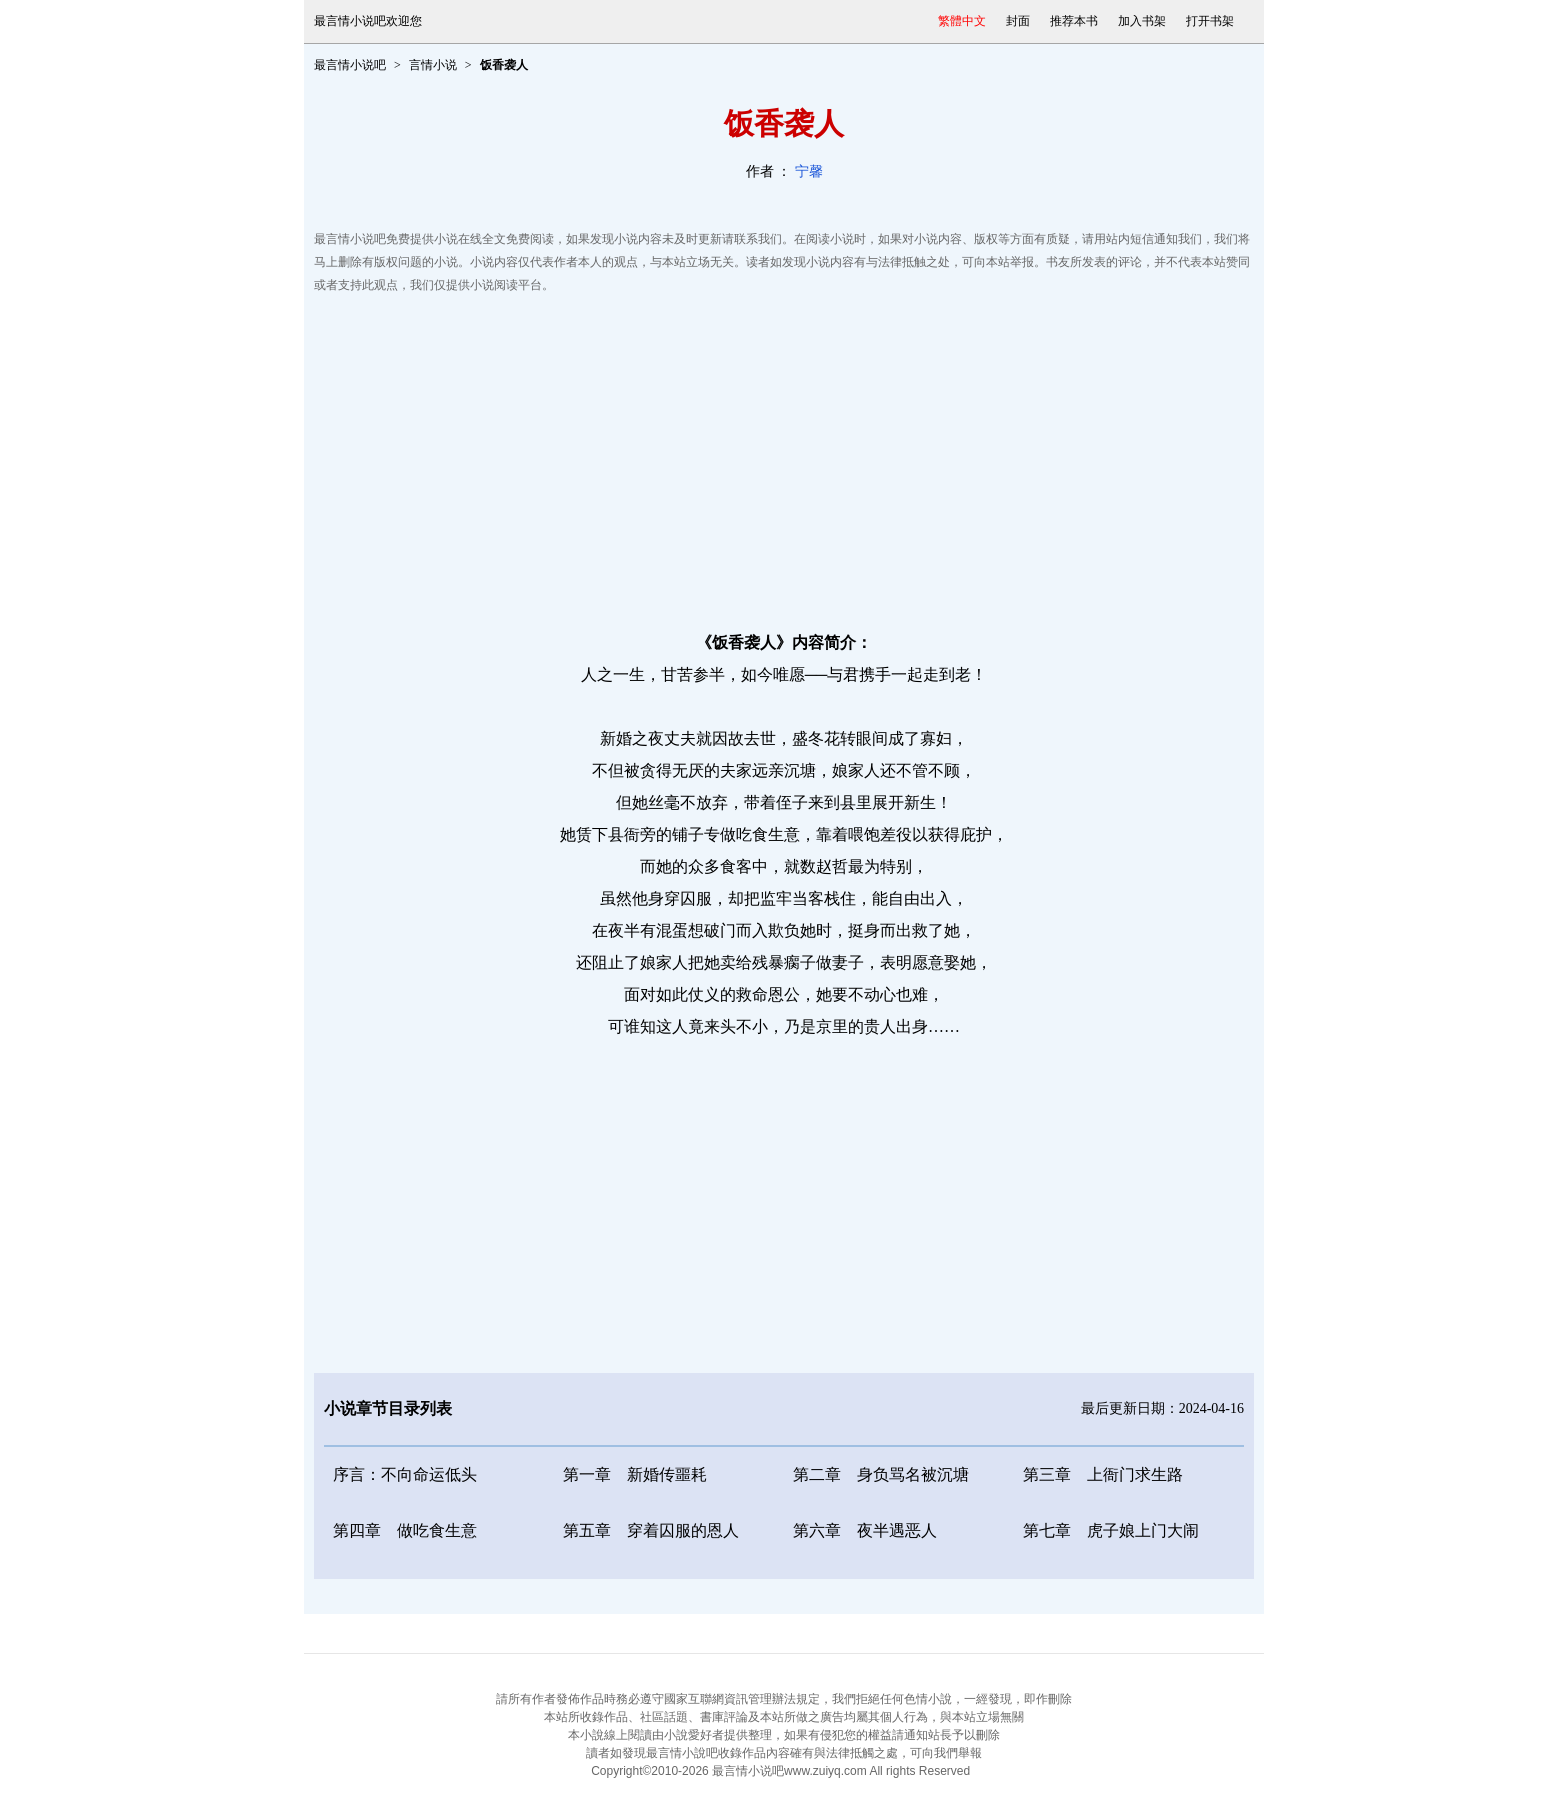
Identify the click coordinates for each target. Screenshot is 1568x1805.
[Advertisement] (784, 457)
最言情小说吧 (350, 65)
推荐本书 (1074, 21)
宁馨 (809, 171)
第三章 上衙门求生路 (1103, 1474)
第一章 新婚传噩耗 (635, 1474)
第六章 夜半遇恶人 (865, 1530)
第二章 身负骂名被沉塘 (881, 1474)
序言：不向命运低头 (405, 1474)
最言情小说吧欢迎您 (368, 21)
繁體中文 (962, 21)
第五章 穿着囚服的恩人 (651, 1530)
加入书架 (1142, 21)
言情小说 (433, 65)
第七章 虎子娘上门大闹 (1111, 1530)
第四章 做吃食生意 (405, 1530)
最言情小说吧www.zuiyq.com (789, 1771)
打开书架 (1210, 21)
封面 (1018, 21)
